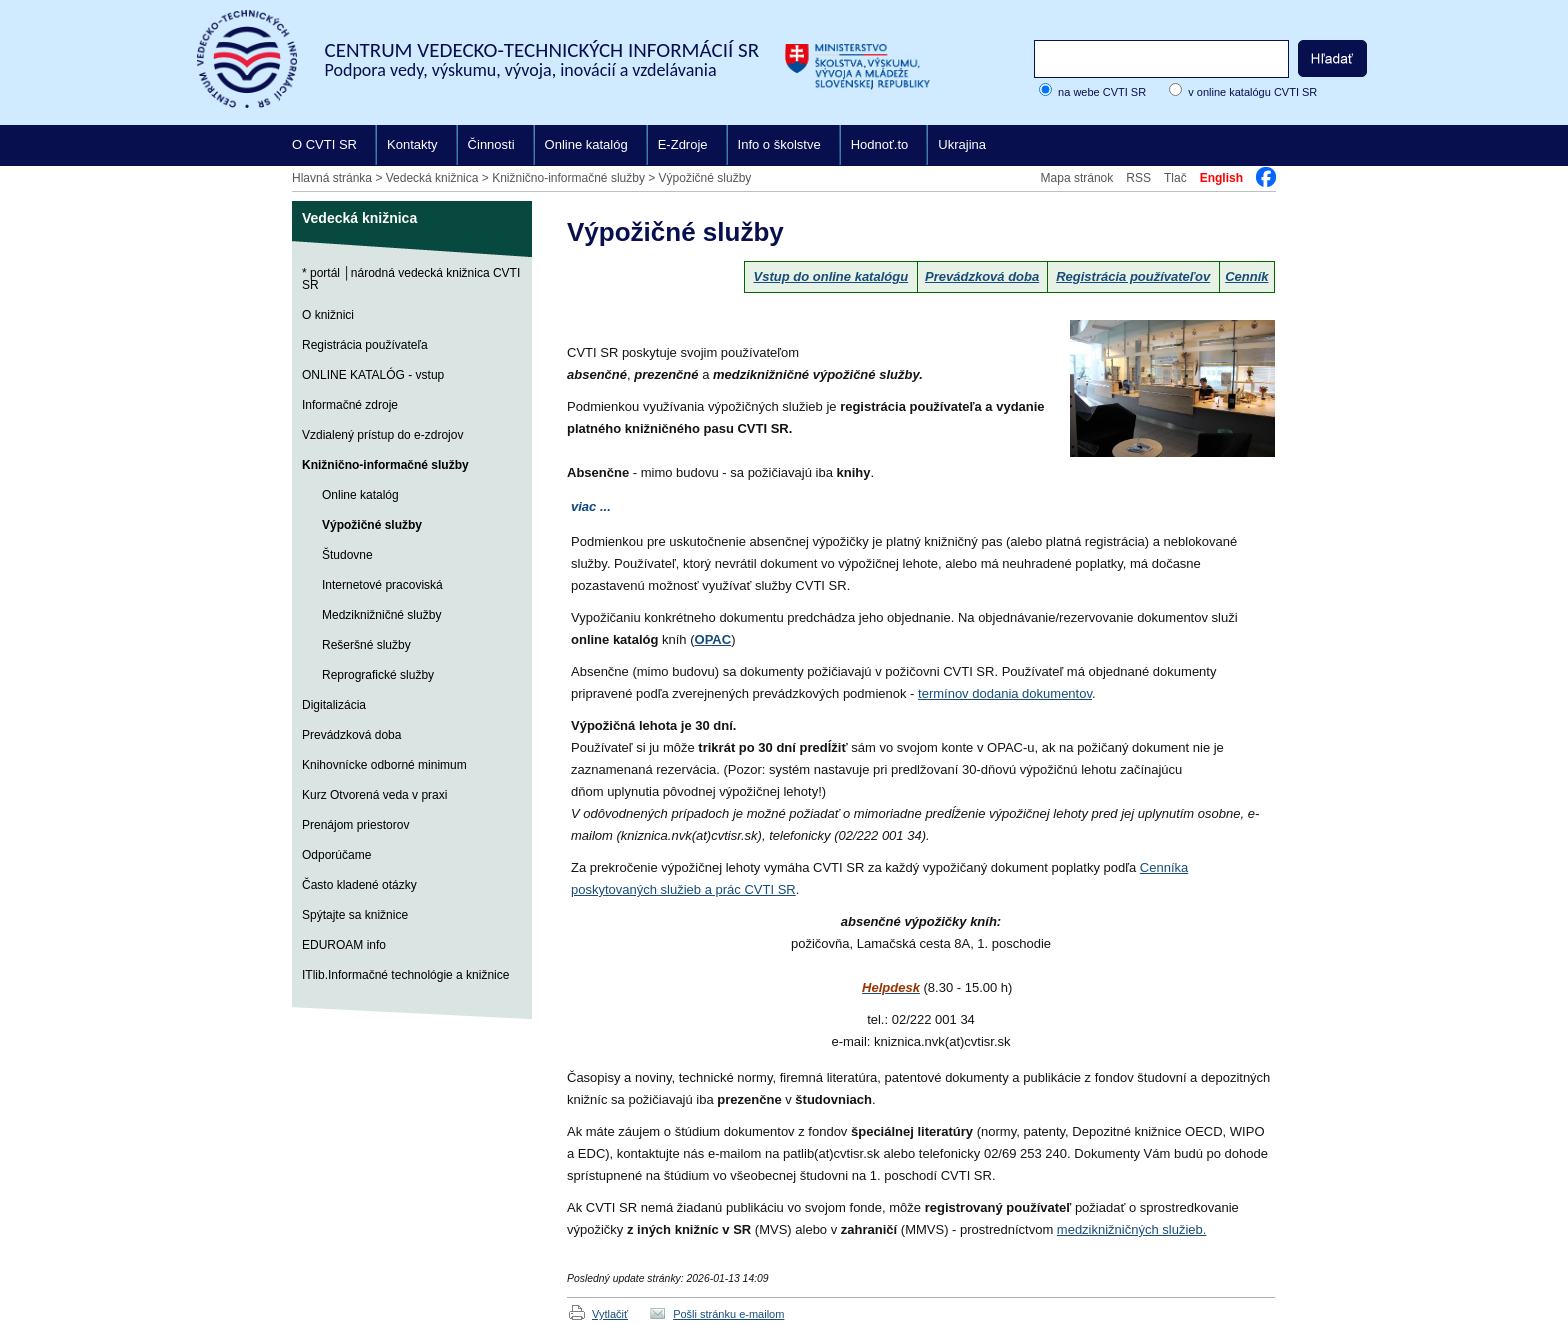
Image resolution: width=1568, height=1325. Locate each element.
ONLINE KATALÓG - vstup (373, 375)
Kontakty (412, 144)
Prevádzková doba (351, 735)
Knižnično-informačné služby (568, 178)
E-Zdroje (683, 144)
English (1221, 178)
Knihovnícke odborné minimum (384, 765)
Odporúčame (336, 855)
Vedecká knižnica (432, 178)
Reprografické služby (378, 675)
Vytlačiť (610, 1314)
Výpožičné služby (705, 178)
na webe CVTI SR (1102, 92)
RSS (1138, 178)
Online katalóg (586, 144)
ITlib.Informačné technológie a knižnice (405, 975)
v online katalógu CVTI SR (1252, 92)
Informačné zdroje (350, 405)
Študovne (347, 555)
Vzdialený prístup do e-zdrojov (382, 435)
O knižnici (328, 315)
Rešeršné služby (366, 645)
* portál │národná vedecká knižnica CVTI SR (411, 279)
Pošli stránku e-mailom (728, 1314)
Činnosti (491, 144)
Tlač (1175, 178)
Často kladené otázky (359, 885)
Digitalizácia (334, 705)
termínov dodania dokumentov (1005, 693)
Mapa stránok (1077, 178)
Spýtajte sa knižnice (355, 915)
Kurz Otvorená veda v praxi (374, 795)
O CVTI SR (324, 144)
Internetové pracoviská (382, 585)
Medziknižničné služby (381, 615)
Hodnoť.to (880, 144)
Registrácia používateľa (365, 345)
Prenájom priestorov (355, 825)
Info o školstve (779, 144)
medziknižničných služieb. (1132, 1229)
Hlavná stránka (332, 178)
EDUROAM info (344, 945)
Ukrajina (962, 144)
